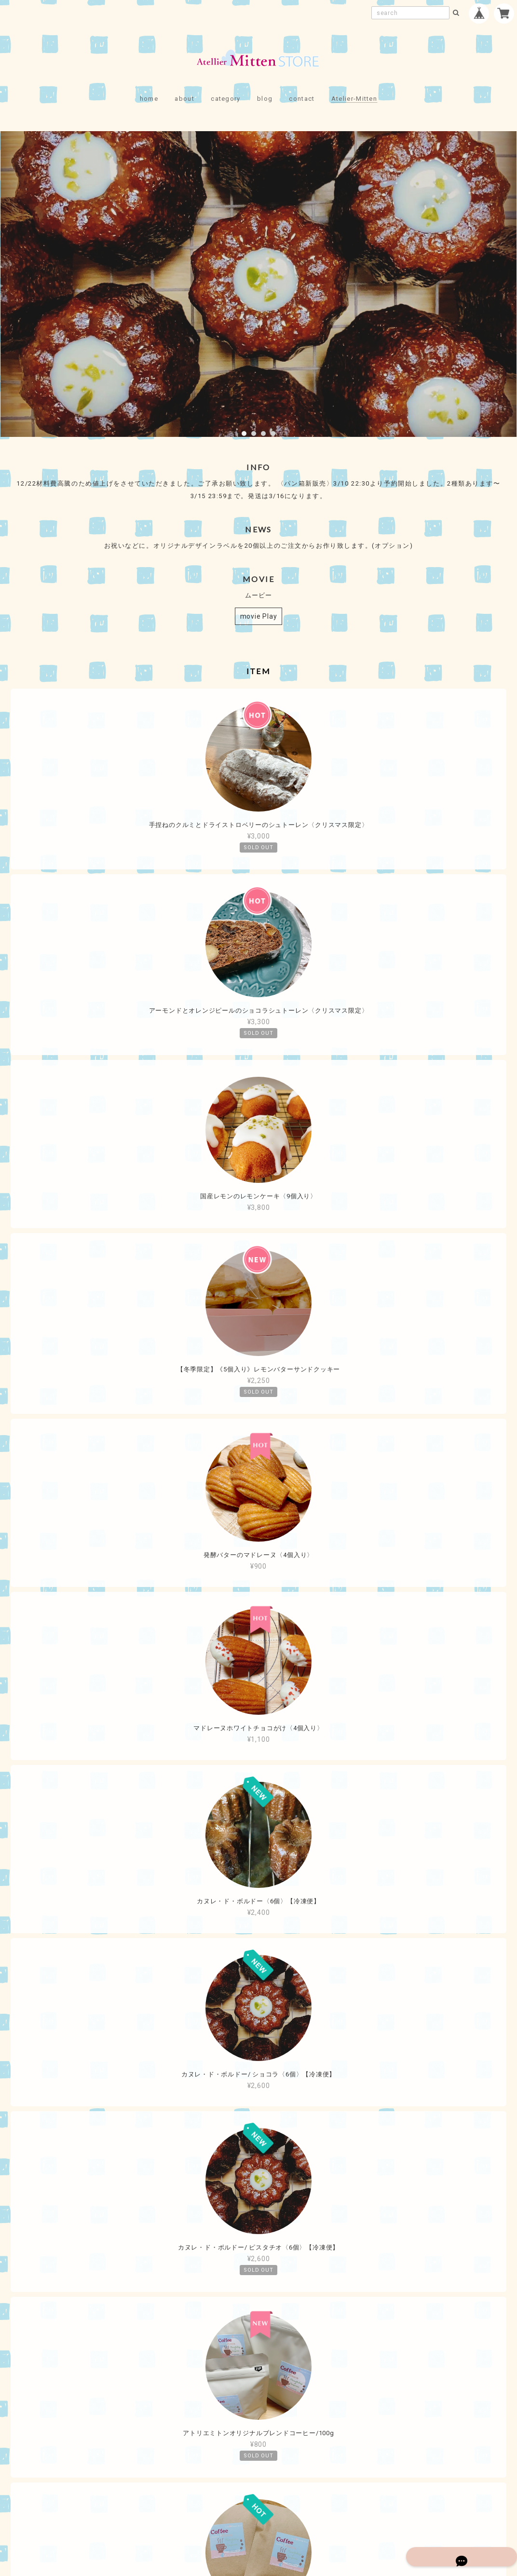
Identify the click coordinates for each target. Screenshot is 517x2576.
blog (264, 98)
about (184, 98)
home (149, 98)
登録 (319, 2416)
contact (301, 98)
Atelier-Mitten (354, 98)
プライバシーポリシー (205, 2510)
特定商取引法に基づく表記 (289, 2510)
